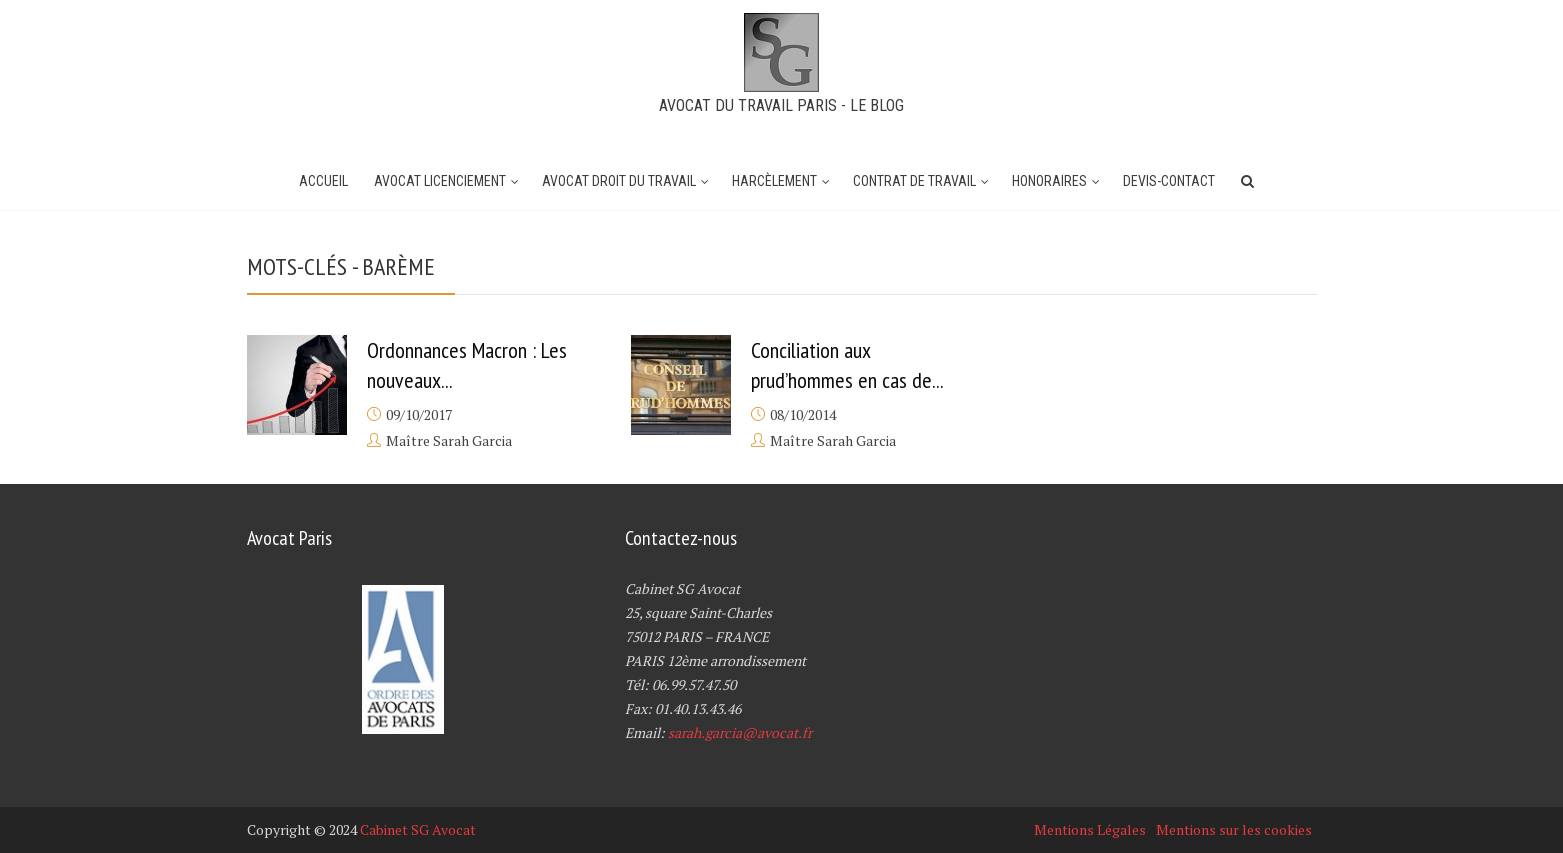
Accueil (323, 181)
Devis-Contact (1169, 181)
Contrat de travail (914, 181)
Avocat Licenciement (440, 181)
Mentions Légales (1090, 829)
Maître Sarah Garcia (449, 440)
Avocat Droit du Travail (619, 181)
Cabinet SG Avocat (418, 829)
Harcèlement (774, 181)
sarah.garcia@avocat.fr (740, 732)
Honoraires (1049, 181)
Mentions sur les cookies (1234, 829)
